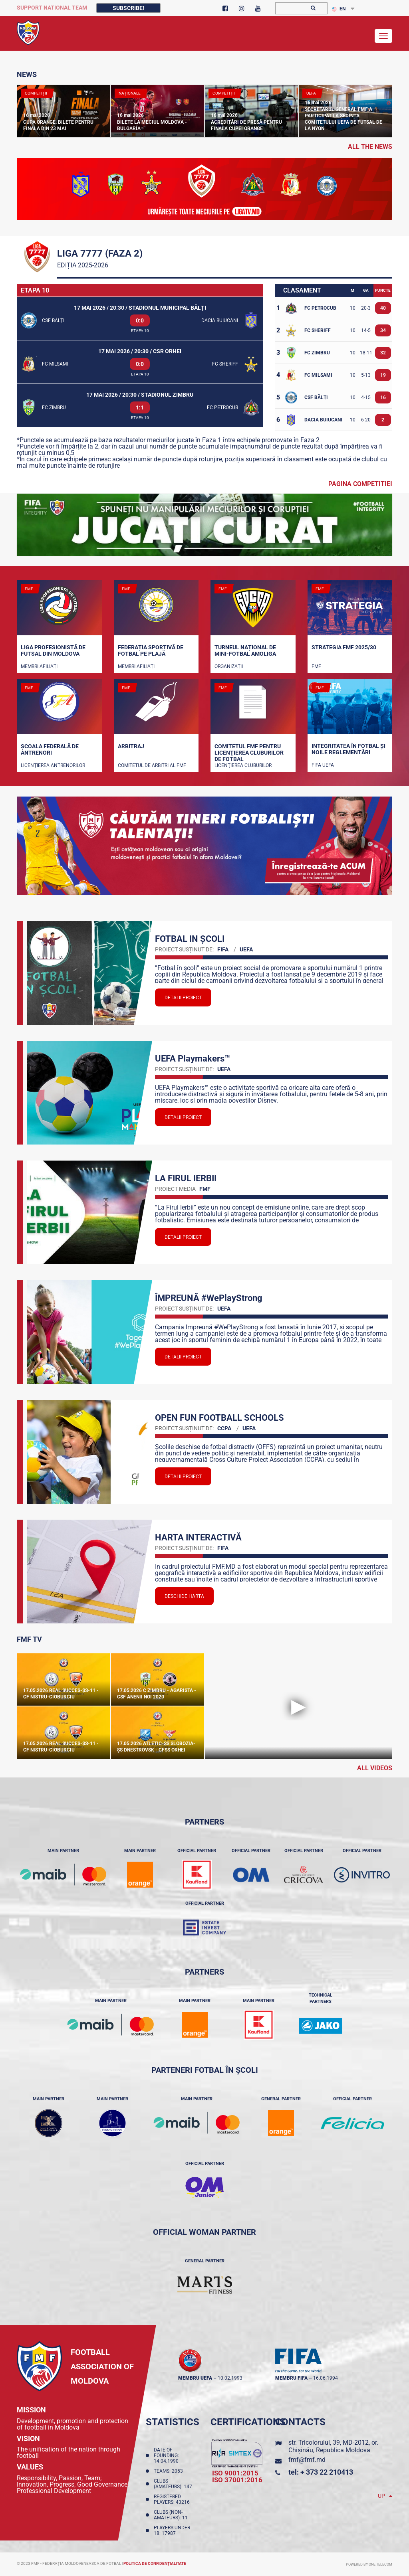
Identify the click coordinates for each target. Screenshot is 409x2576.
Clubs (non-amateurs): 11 (172, 2515)
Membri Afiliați (39, 666)
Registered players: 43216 (173, 2499)
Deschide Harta (184, 1596)
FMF (316, 666)
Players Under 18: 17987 (172, 2530)
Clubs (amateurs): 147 (174, 2483)
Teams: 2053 (169, 2471)
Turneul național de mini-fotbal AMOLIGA (245, 650)
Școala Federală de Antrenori (50, 749)
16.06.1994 (325, 2378)
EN (338, 9)
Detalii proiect (183, 997)
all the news (370, 146)
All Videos (374, 1768)
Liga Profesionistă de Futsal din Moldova (53, 650)
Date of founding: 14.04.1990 (167, 2455)
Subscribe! (128, 8)
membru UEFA (195, 2378)
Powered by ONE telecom (369, 2564)
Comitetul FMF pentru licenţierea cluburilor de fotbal (249, 752)
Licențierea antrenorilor (53, 765)
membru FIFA (291, 2378)
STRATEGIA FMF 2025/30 (344, 647)
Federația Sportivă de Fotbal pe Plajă (150, 650)
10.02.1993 (230, 2378)
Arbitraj (131, 746)
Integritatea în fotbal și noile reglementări (348, 749)
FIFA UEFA (323, 765)
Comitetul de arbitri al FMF (152, 765)
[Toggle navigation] (383, 36)
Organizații (228, 666)
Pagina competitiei (360, 484)
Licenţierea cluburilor (243, 765)
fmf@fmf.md (307, 2459)
